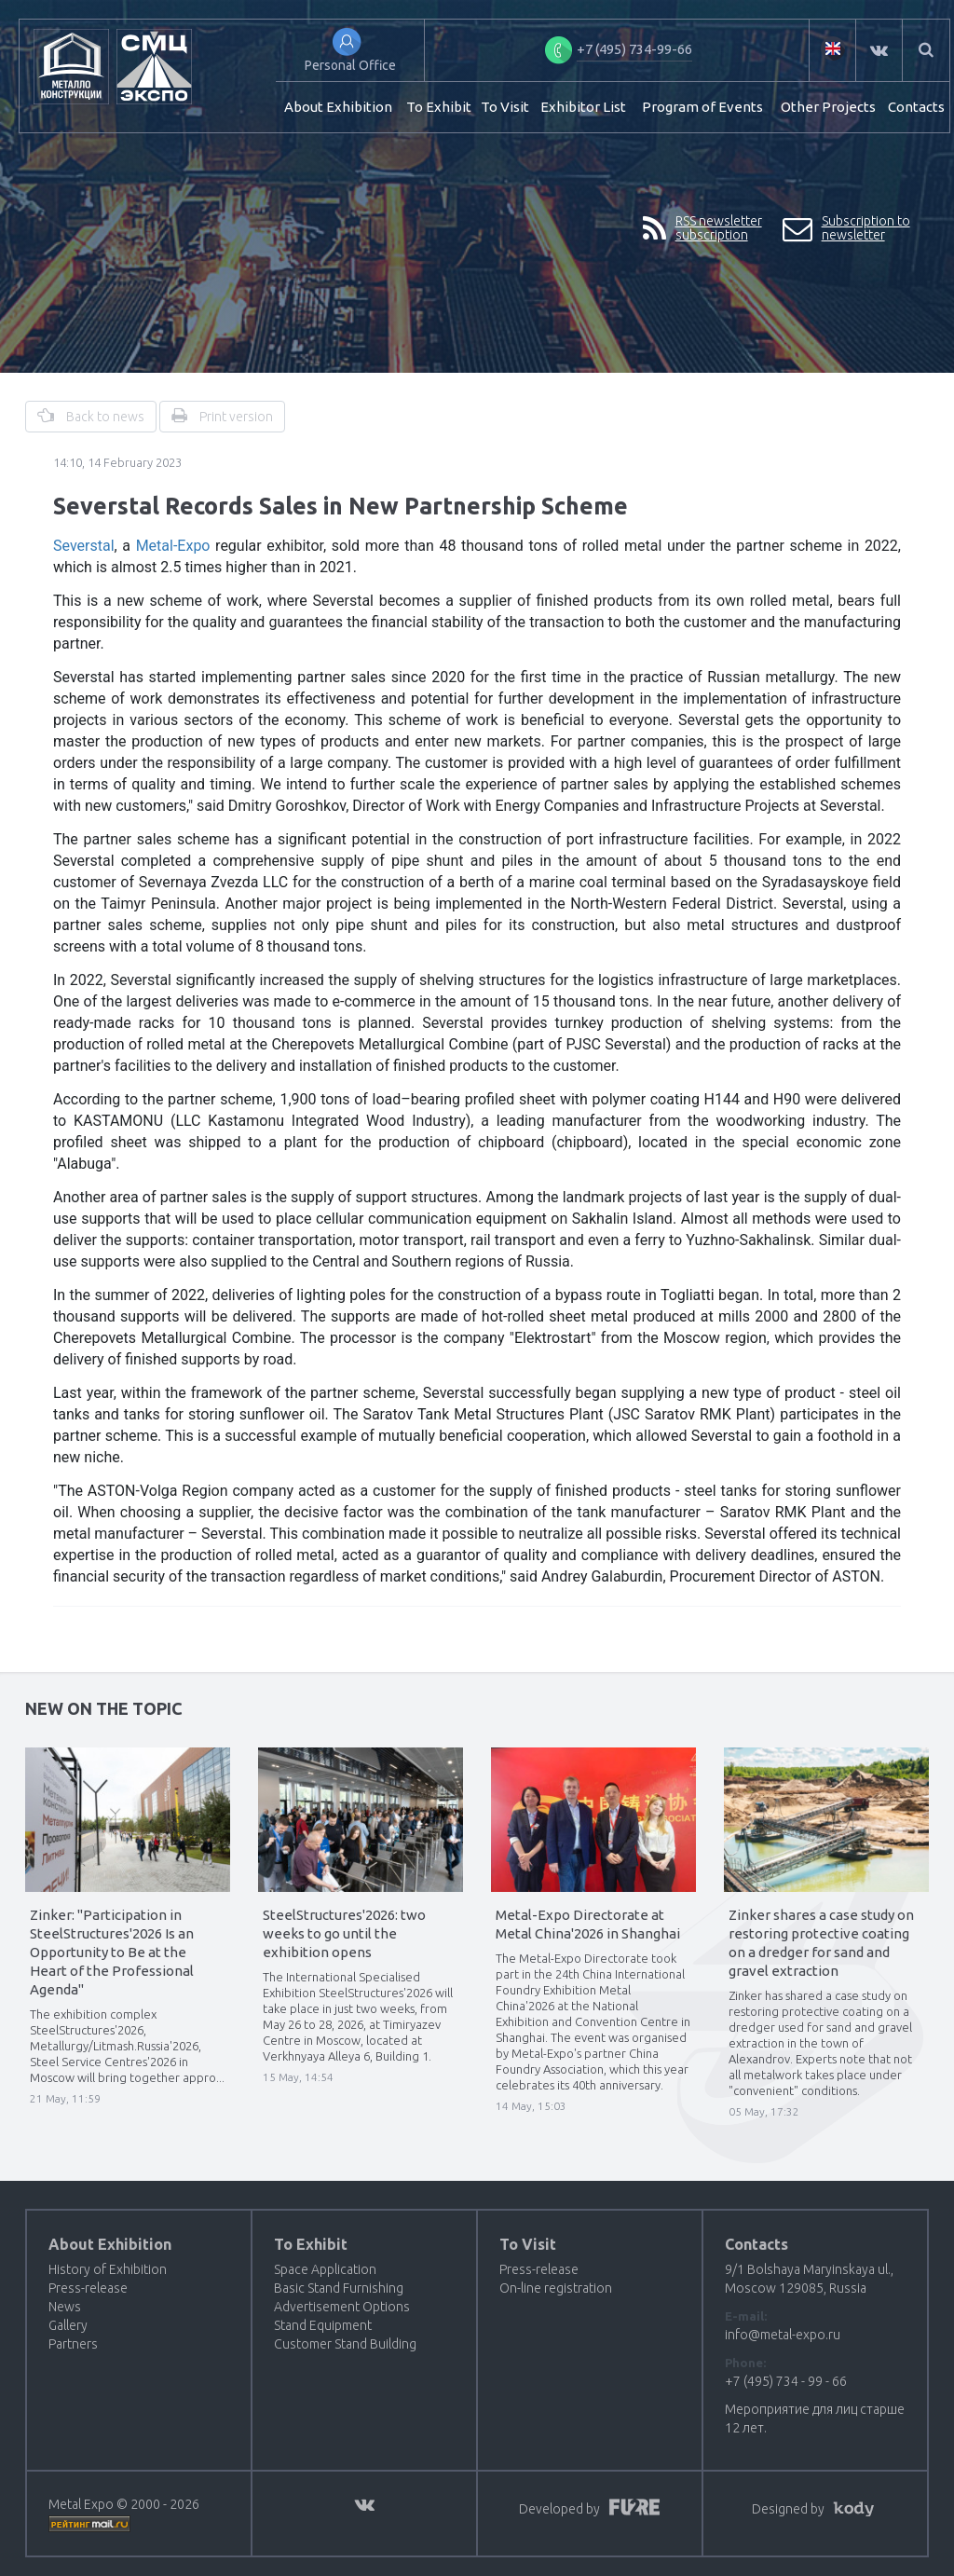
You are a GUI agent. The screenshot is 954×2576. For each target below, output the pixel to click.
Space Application (325, 2269)
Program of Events (702, 107)
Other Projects (828, 107)
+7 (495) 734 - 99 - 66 (786, 2381)
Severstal (84, 546)
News (64, 2306)
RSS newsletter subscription (702, 229)
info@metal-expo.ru (782, 2334)
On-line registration (555, 2288)
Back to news (90, 415)
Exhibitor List (583, 107)
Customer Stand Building (345, 2343)
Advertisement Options (342, 2306)
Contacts (916, 107)
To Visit (505, 107)
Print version (222, 415)
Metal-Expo (173, 546)
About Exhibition (338, 107)
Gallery (68, 2325)
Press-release (88, 2288)
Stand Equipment (323, 2325)
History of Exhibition (107, 2269)
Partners (73, 2343)
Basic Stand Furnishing (338, 2288)
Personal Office (350, 65)
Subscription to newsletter (846, 229)
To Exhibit (438, 107)
